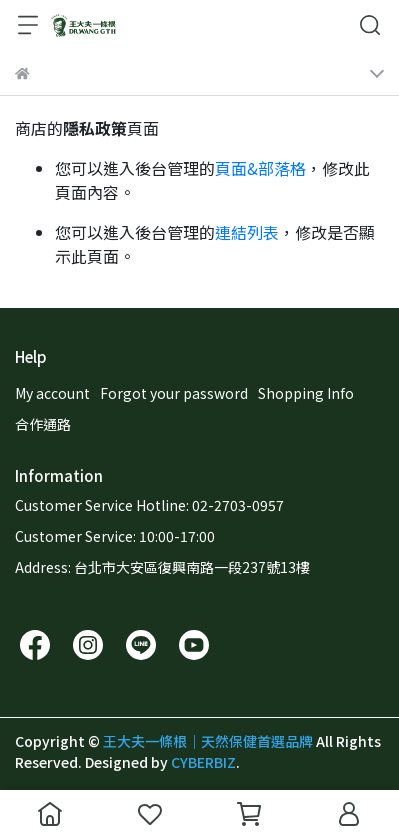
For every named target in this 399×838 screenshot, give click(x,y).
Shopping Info (306, 393)
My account (52, 393)
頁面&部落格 (260, 168)
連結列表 (247, 232)
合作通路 (43, 424)
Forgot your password (174, 393)
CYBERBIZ (203, 762)
